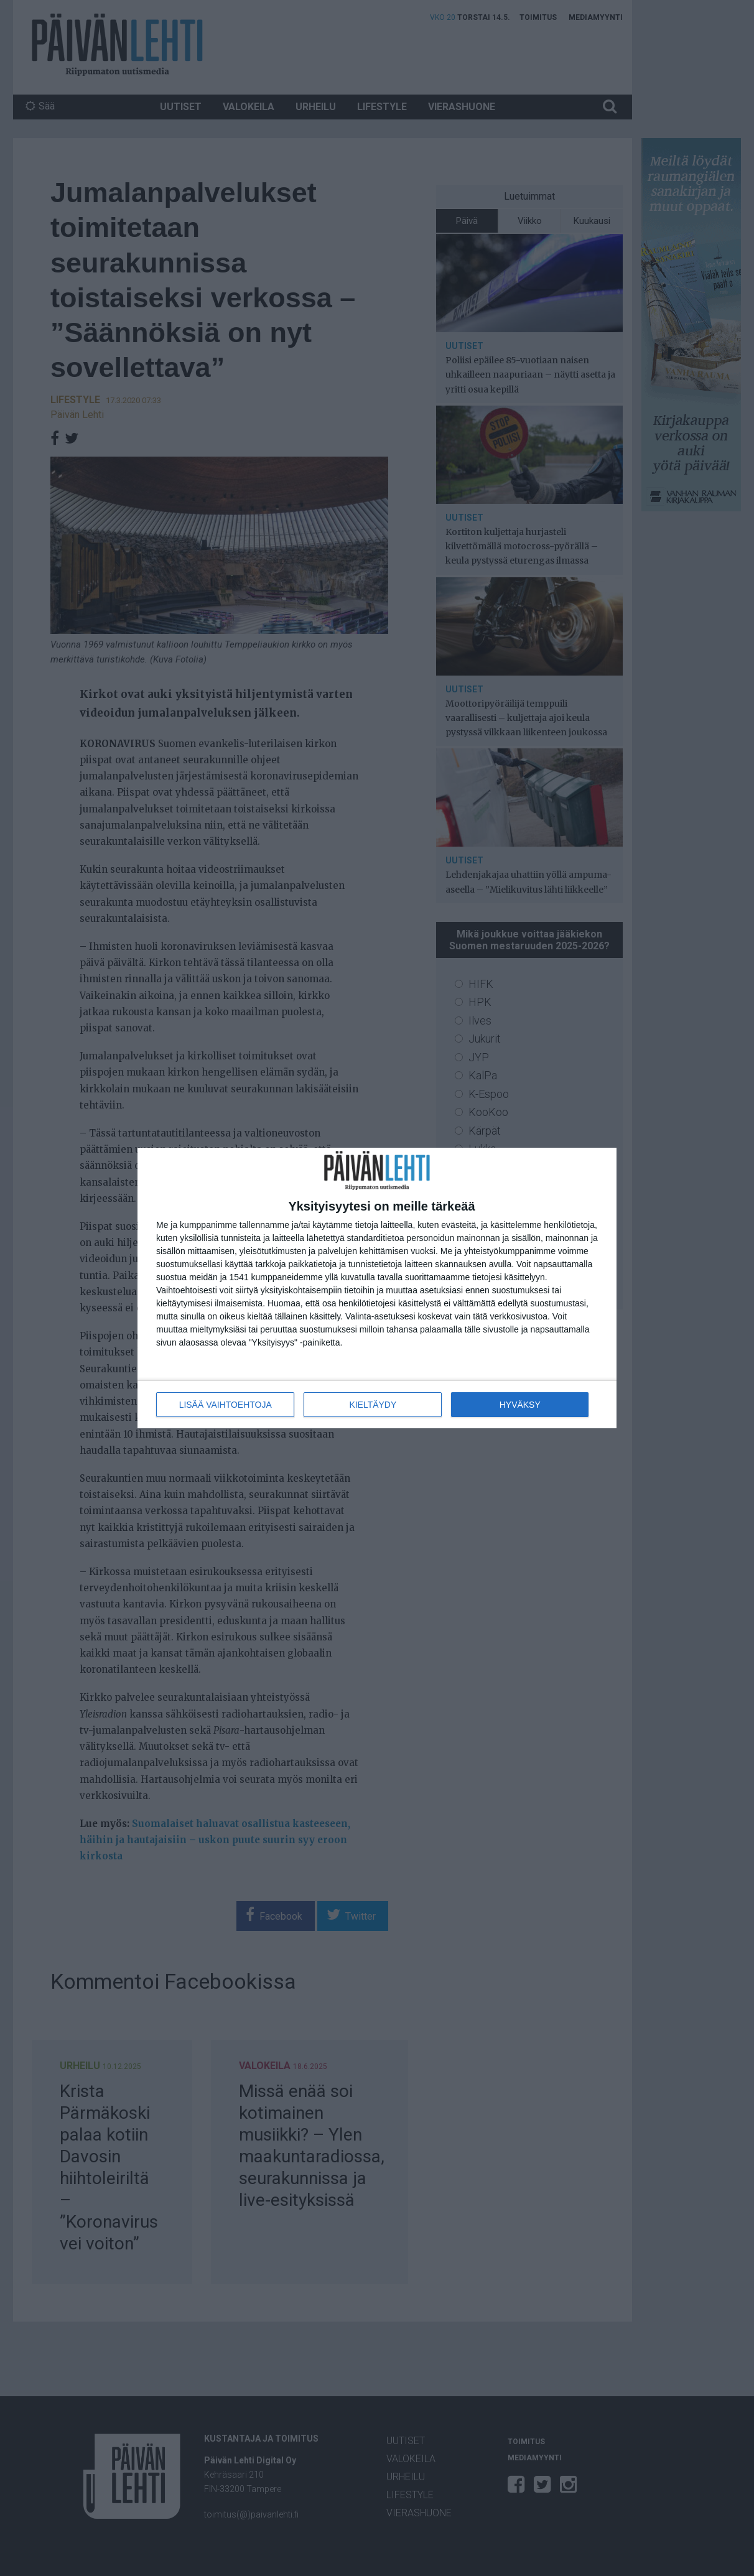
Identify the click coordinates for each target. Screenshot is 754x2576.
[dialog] (377, 1288)
